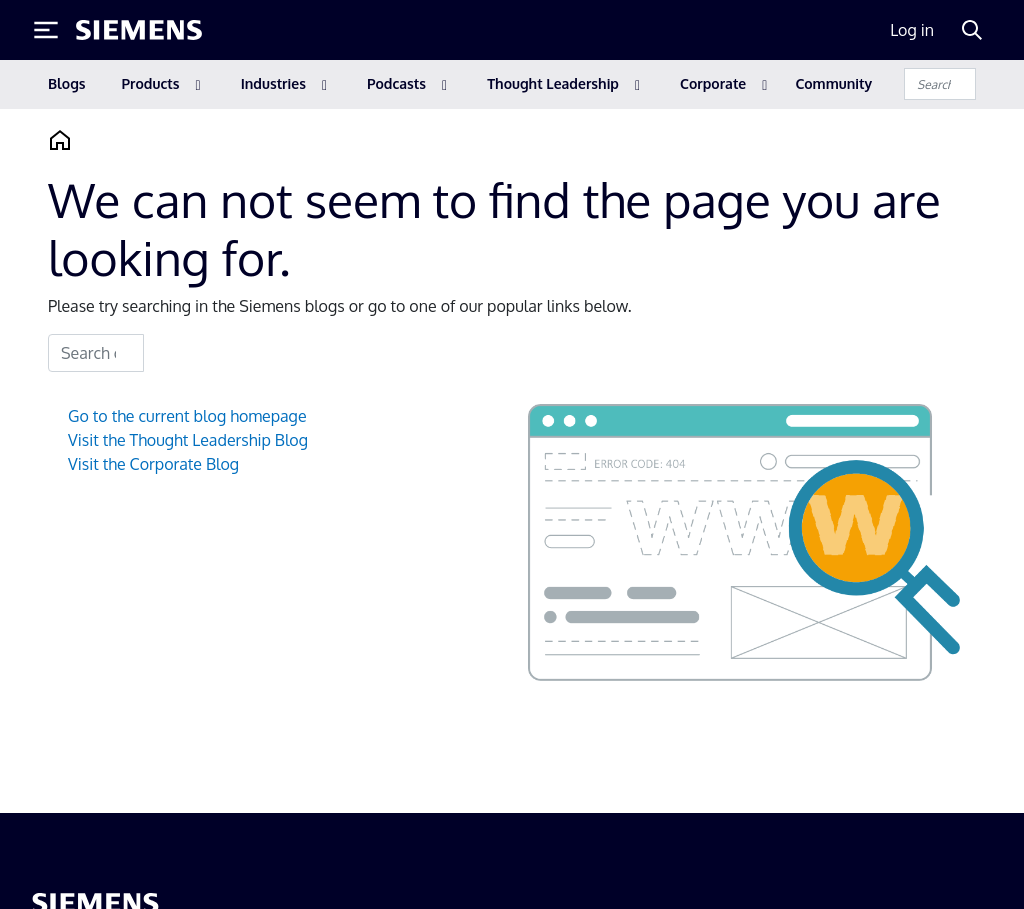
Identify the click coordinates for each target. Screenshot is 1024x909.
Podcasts (396, 83)
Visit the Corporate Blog (153, 464)
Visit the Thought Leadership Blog (188, 440)
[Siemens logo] (139, 30)
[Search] (972, 30)
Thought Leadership (553, 83)
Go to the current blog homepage (187, 416)
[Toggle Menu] (46, 30)
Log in (912, 30)
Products (151, 83)
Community (833, 83)
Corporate (713, 83)
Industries (273, 83)
